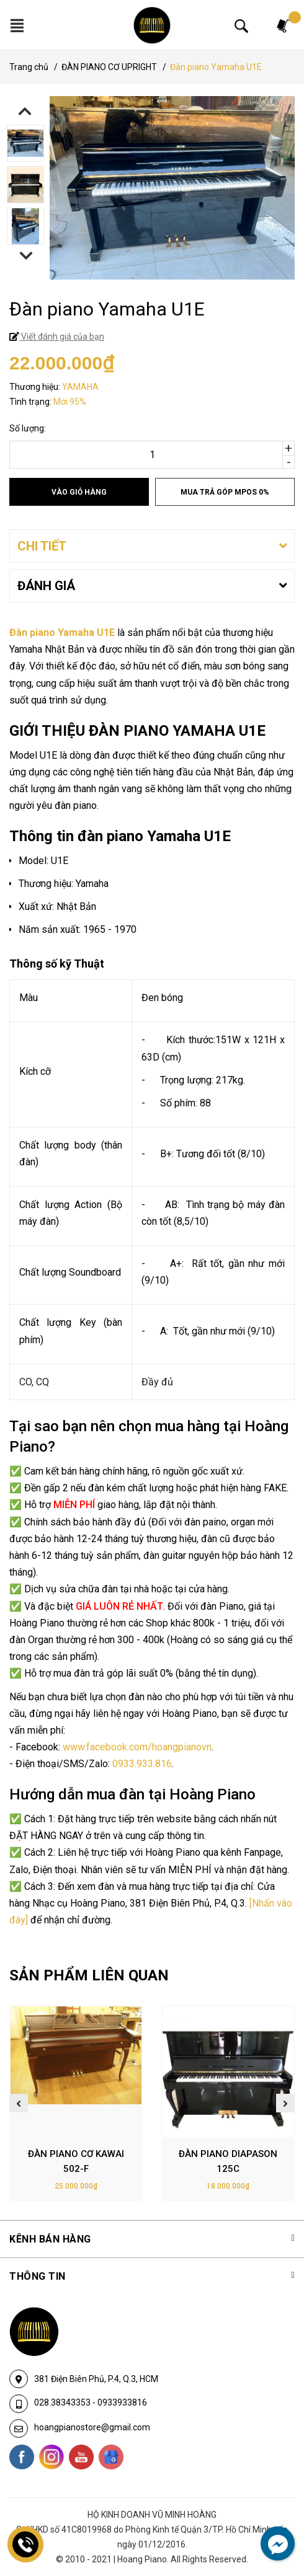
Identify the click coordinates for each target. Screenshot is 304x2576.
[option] (152, 144)
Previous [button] (25, 111)
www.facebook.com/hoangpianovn (137, 1747)
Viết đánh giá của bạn (61, 337)
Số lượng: (27, 428)
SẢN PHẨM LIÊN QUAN (89, 1975)
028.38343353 (63, 2402)
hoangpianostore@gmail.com (92, 2427)
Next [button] (26, 255)
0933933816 (122, 2402)
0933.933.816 (142, 1764)
